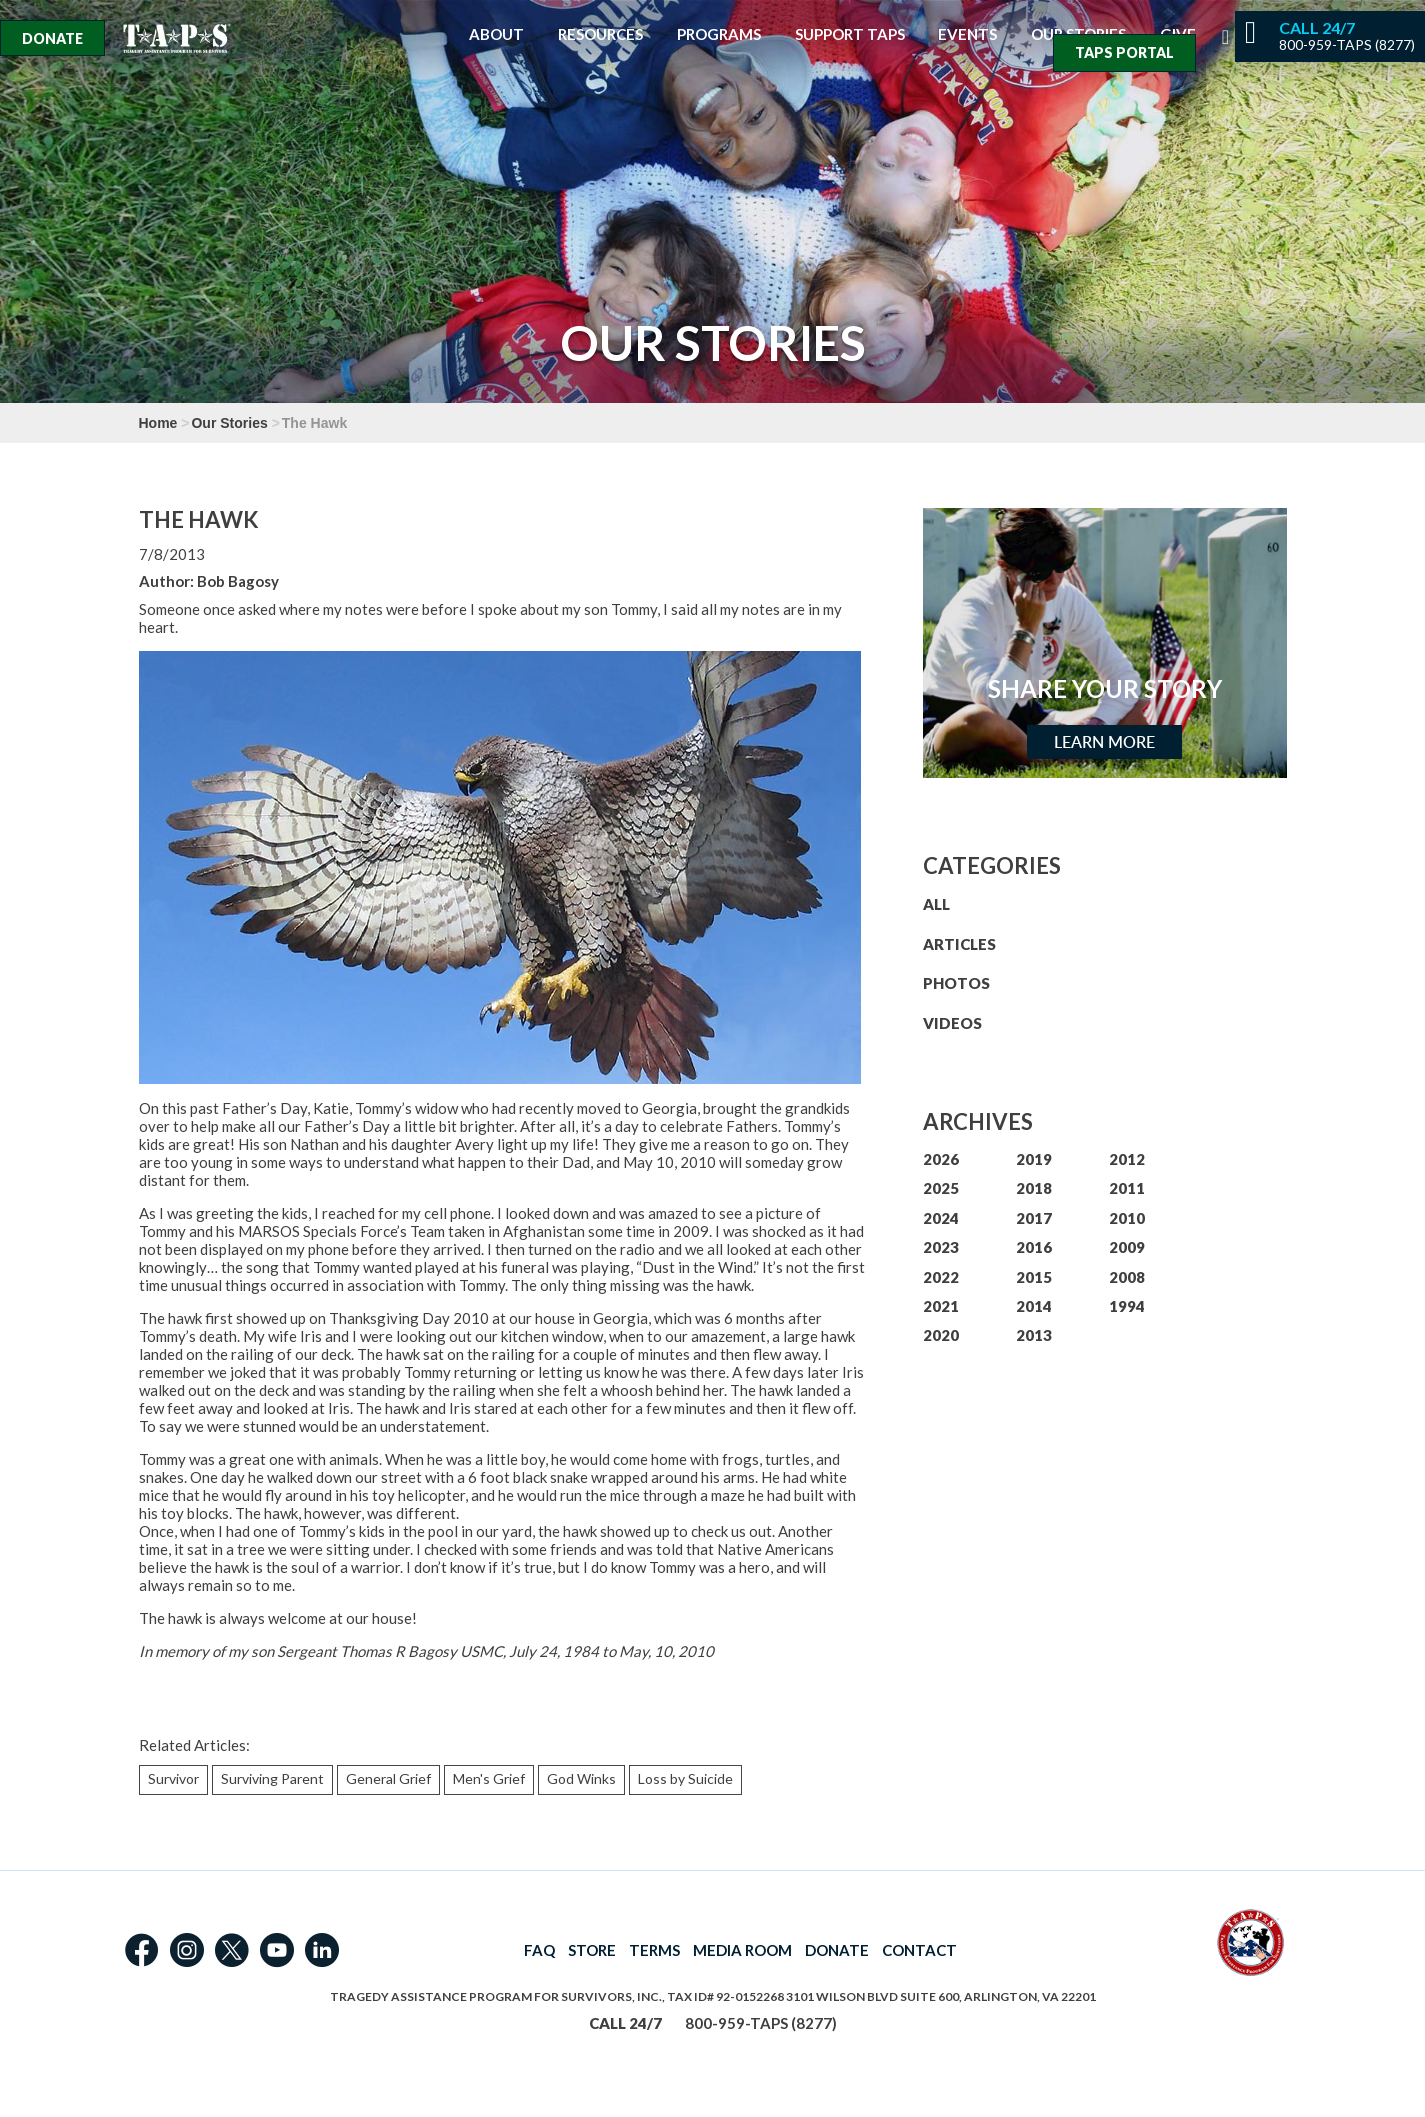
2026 (941, 1159)
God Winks (581, 1778)
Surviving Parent (272, 1778)
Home (158, 423)
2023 (941, 1247)
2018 (1034, 1188)
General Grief (388, 1778)
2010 (1127, 1218)
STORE (592, 1950)
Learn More (1104, 742)
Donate (52, 38)
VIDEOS (952, 1023)
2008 (1127, 1277)
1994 (1127, 1306)
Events (967, 34)
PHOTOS (956, 983)
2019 (1034, 1159)
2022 (941, 1277)
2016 (1034, 1247)
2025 (941, 1188)
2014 (1034, 1306)
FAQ (539, 1950)
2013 (1034, 1335)
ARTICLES (959, 944)
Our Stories (229, 423)
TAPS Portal (1124, 52)
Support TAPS (850, 34)
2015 (1034, 1277)
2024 (941, 1218)
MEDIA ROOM (742, 1950)
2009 (1127, 1247)
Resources (600, 34)
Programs (719, 34)
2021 (941, 1306)
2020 (941, 1335)
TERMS (654, 1950)
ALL (936, 904)
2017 (1034, 1218)
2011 (1127, 1188)
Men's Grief (489, 1778)
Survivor (173, 1778)
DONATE (837, 1950)
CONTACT (919, 1950)
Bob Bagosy (238, 581)
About (496, 34)
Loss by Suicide (685, 1778)
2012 (1127, 1159)
